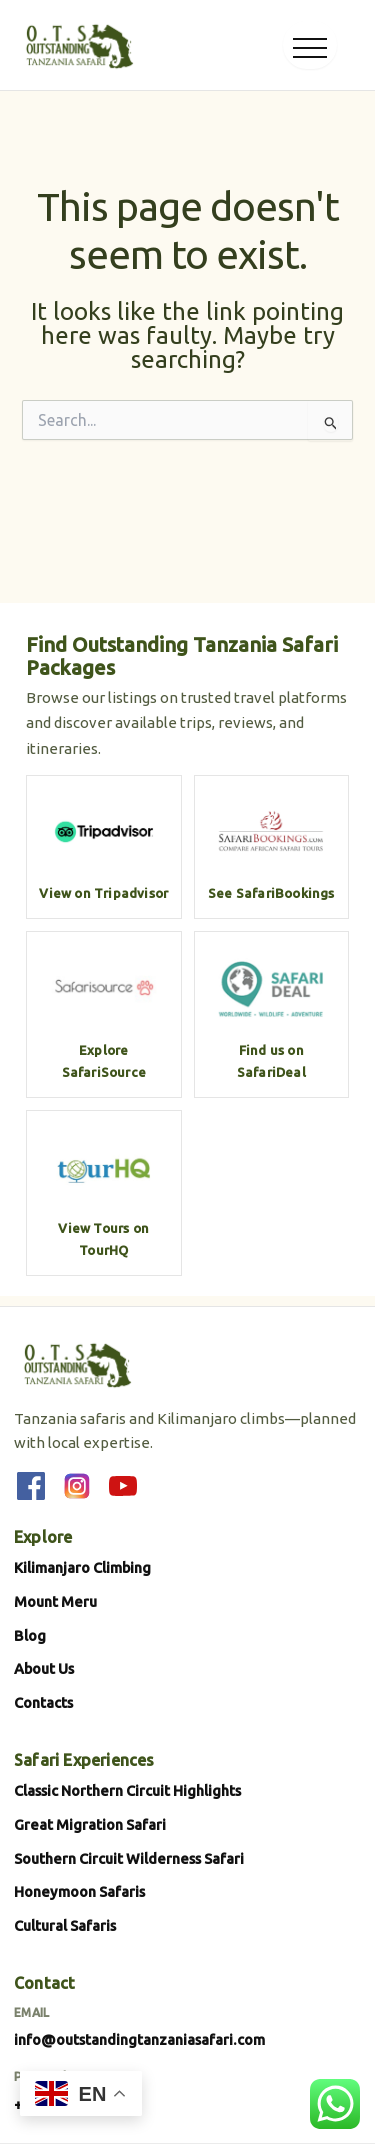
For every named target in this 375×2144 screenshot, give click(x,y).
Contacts (43, 1702)
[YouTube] (123, 1486)
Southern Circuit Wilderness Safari (129, 1858)
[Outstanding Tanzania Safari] (78, 45)
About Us (44, 1668)
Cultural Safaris (65, 1925)
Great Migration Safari (90, 1824)
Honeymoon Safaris (79, 1891)
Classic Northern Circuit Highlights (127, 1790)
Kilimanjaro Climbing (82, 1567)
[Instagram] (77, 1486)
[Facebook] (31, 1486)
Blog (30, 1635)
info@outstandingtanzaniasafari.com (139, 2039)
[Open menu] (310, 45)
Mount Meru (55, 1601)
